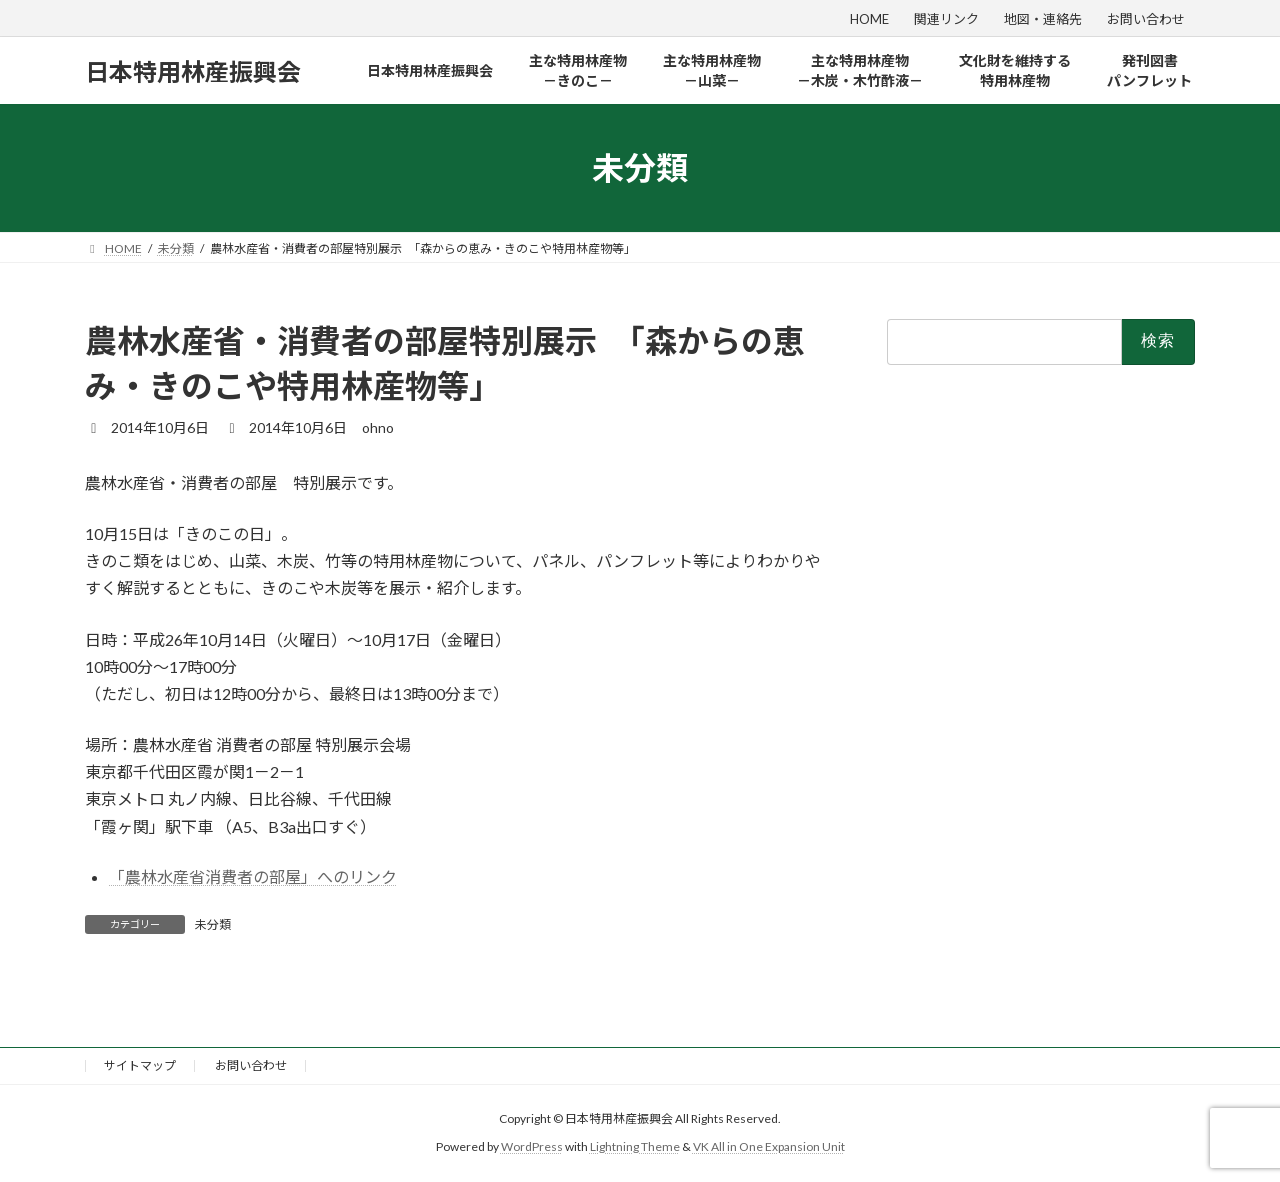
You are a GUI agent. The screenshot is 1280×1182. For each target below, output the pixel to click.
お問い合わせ (1146, 19)
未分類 (213, 924)
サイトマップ (140, 1065)
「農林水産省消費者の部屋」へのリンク (253, 876)
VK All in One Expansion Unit (769, 1146)
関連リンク (946, 19)
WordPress (532, 1146)
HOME (869, 19)
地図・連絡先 (1043, 19)
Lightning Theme (635, 1146)
